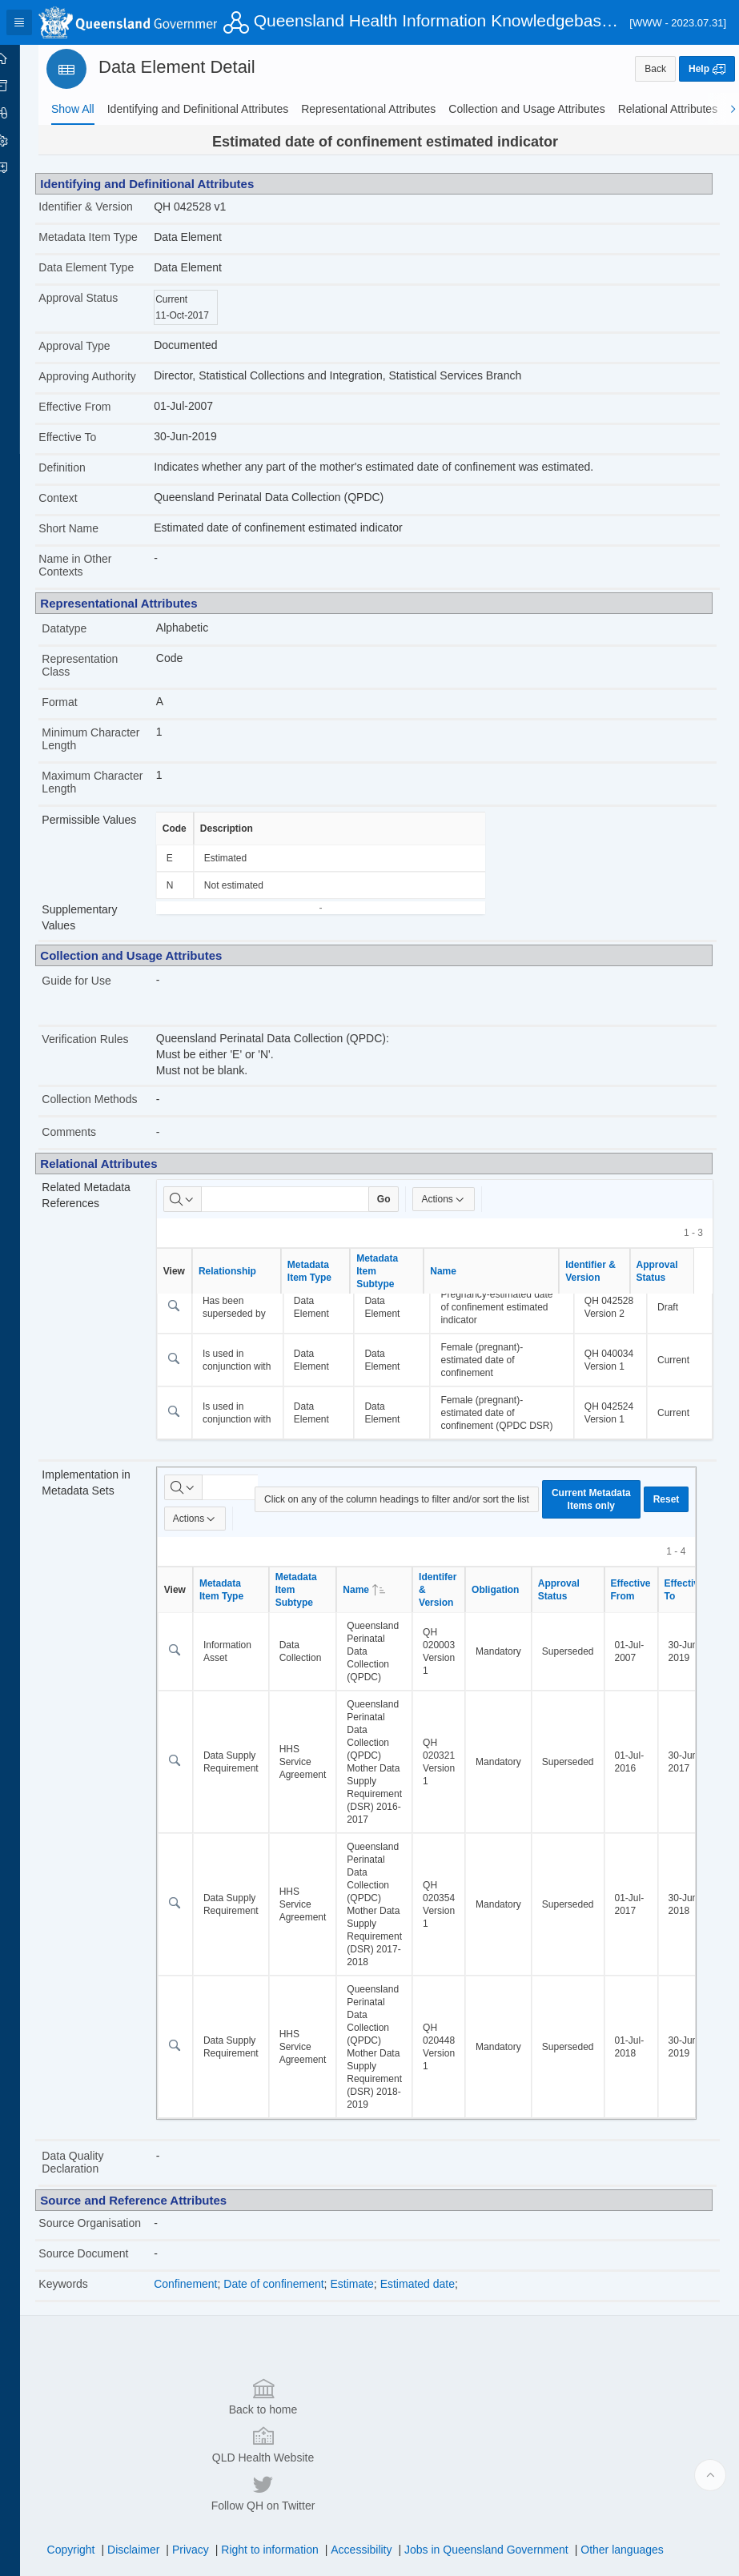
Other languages (633, 2492)
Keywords (85, 2322)
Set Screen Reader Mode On (180, 2555)
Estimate (370, 2322)
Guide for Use (98, 993)
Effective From (97, 419)
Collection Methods (111, 1111)
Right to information (280, 2492)
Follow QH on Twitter (576, 2434)
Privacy (201, 2492)
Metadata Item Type (97, 243)
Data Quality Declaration (95, 2188)
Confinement (203, 2322)
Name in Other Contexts (97, 578)
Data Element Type (108, 280)
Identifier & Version (108, 206)
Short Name (91, 541)
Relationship (246, 1284)
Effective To (89, 449)
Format (81, 714)
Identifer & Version (456, 1615)
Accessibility (372, 2492)
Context (80, 510)
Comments (91, 1144)
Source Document (106, 2291)
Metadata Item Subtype (395, 1284)
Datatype (86, 641)
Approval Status (100, 310)
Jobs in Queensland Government (498, 2492)
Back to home (156, 2434)
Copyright (82, 2492)
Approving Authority (109, 389)
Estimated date (436, 2322)
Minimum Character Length (107, 751)
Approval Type (96, 358)
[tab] (73, 109)
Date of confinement (292, 2322)
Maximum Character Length (107, 795)
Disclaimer (144, 2492)
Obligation (513, 1615)
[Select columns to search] (201, 1212)
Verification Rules (107, 1051)
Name (461, 1284)
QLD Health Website (366, 2434)
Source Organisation (92, 2255)
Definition (84, 480)
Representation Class (102, 678)
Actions (462, 1212)
